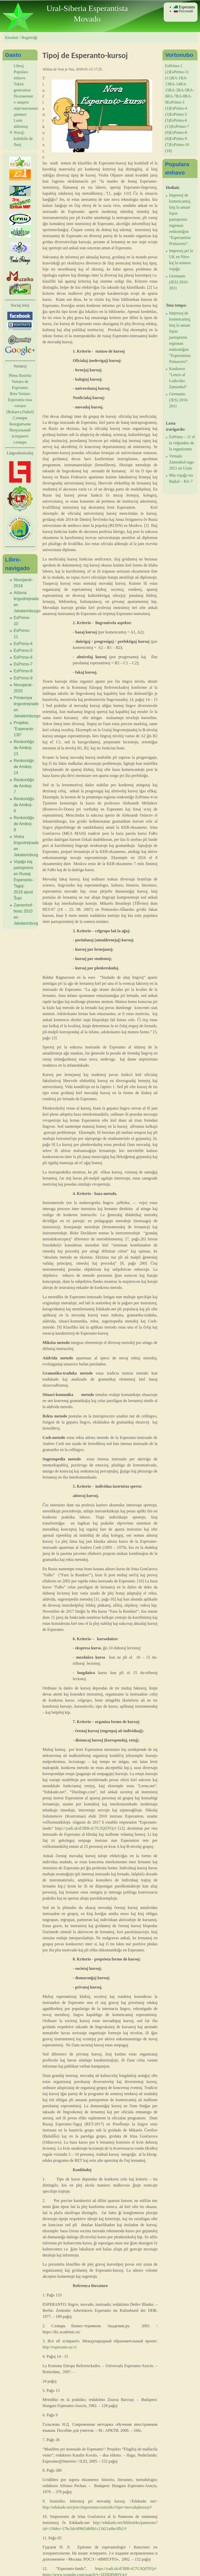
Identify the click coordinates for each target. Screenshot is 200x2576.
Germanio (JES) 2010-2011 (178, 282)
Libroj (19, 66)
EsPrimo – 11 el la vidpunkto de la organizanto (182, 443)
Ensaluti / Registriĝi (21, 37)
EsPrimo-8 (23, 671)
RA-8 (180, 96)
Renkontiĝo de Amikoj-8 (24, 805)
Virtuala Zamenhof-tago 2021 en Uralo (181, 462)
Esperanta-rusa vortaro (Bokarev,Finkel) (20, 406)
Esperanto (184, 7)
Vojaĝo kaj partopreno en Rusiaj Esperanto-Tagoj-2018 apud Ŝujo (23, 880)
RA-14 (174, 84)
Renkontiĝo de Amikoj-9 (24, 824)
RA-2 (173, 90)
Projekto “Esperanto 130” (23, 729)
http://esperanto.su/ (59, 2347)
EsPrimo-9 (23, 678)
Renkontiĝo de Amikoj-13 (24, 748)
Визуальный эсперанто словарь (20, 436)
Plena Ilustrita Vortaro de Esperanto (20, 381)
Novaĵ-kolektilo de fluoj (23, 138)
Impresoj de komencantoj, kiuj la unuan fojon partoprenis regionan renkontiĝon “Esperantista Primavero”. (180, 219)
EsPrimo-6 (23, 657)
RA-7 (171, 96)
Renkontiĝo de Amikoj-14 (24, 766)
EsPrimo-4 (23, 644)
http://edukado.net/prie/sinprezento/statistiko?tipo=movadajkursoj (97, 2507)
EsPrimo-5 (23, 650)
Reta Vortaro (20, 393)
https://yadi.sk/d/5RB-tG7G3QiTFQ (86, 1828)
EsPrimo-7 (23, 664)
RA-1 (176, 78)
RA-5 (182, 90)
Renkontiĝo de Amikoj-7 (24, 786)
